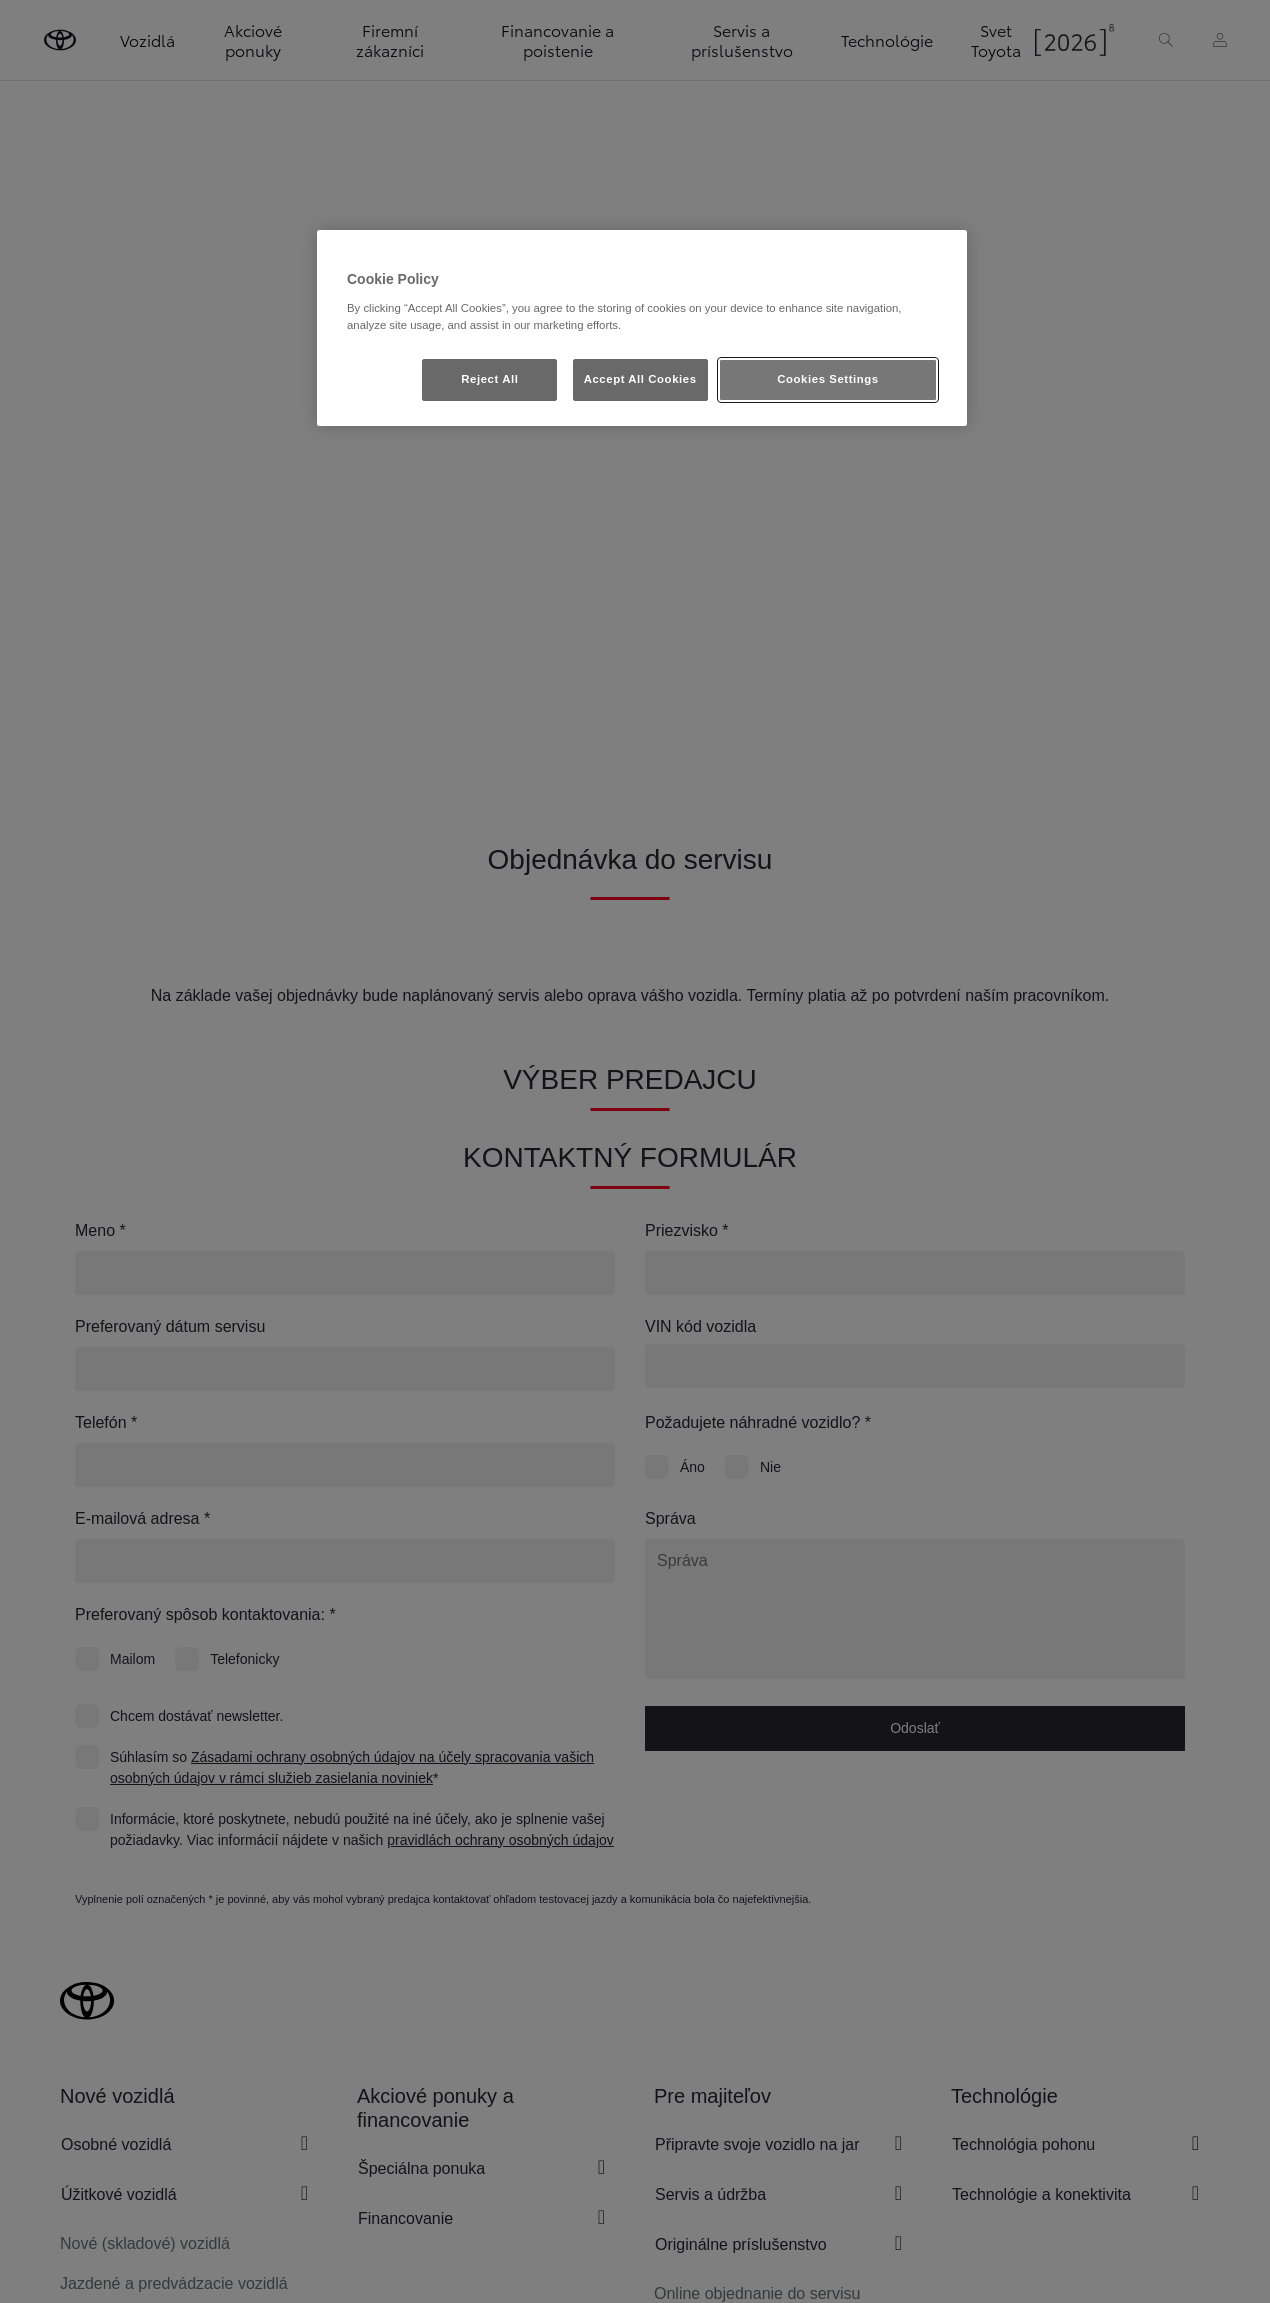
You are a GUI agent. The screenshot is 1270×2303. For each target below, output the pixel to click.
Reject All (489, 379)
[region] (642, 328)
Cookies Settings (827, 379)
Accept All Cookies (640, 379)
